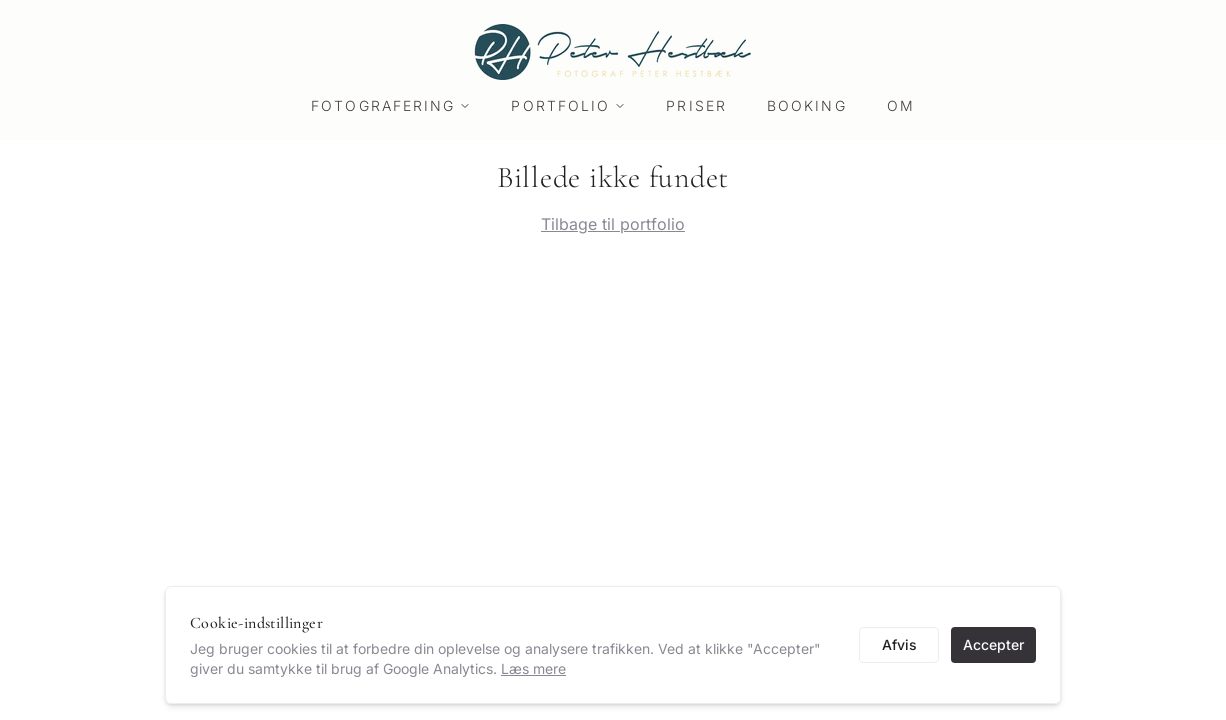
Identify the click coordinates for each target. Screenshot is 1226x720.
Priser (696, 105)
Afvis (899, 644)
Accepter (993, 644)
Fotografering (391, 105)
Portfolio (568, 105)
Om (901, 105)
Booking (807, 105)
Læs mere (533, 668)
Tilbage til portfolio (613, 224)
